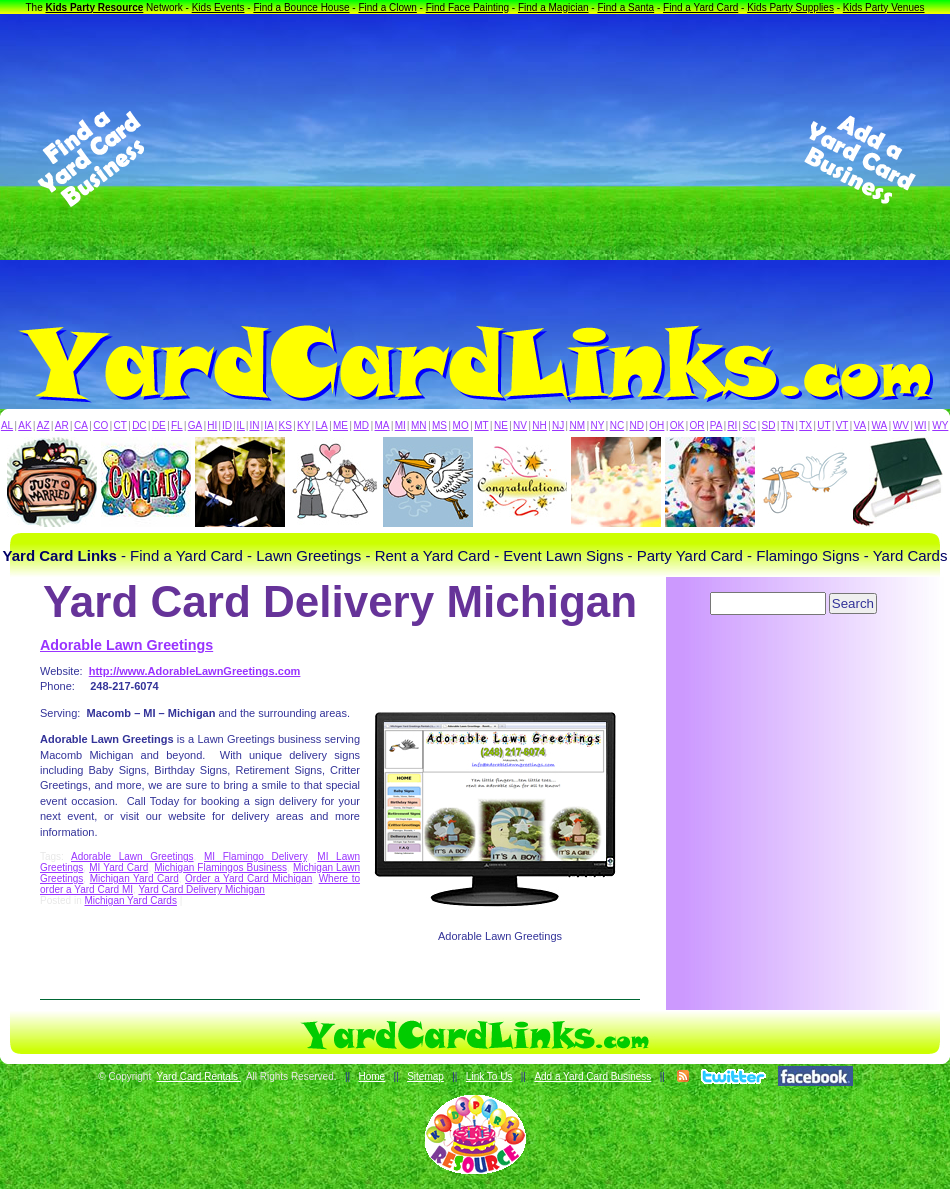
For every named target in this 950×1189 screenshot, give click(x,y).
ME (340, 425)
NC (617, 425)
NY (597, 425)
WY (940, 425)
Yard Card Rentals (199, 1076)
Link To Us (489, 1076)
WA (880, 425)
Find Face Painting (467, 7)
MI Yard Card (118, 867)
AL (7, 425)
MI (400, 425)
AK (24, 425)
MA (382, 425)
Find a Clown (387, 7)
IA (268, 425)
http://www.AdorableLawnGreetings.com (195, 671)
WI (920, 425)
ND (637, 425)
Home (371, 1076)
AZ (43, 425)
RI (732, 425)
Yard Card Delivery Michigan (201, 889)
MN (419, 425)
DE (159, 425)
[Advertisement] (475, 159)
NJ (558, 425)
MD (362, 425)
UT (823, 425)
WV (901, 425)
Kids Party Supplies (790, 7)
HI (212, 425)
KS (285, 425)
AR (62, 425)
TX (805, 425)
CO (100, 425)
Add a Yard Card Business (592, 1076)
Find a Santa (625, 7)
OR (697, 425)
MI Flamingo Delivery (255, 856)
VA (860, 425)
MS (439, 425)
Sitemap (425, 1076)
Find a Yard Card (700, 7)
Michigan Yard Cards (130, 900)
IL (241, 425)
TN (787, 425)
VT (842, 425)
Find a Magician (553, 7)
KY (303, 425)
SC (749, 425)
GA (195, 425)
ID (227, 425)
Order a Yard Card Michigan (248, 878)
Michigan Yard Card (134, 878)
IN (254, 425)
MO (461, 425)
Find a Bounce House (301, 7)
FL (177, 425)
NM (578, 425)
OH (656, 425)
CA (81, 425)
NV (520, 425)
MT (481, 425)
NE (501, 425)
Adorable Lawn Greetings (126, 645)
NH (539, 425)
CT (120, 425)
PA (716, 425)
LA (322, 425)
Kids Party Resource (95, 7)
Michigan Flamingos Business (220, 867)
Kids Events (218, 7)
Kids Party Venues (884, 7)
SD (769, 425)
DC (139, 425)
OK (677, 425)
